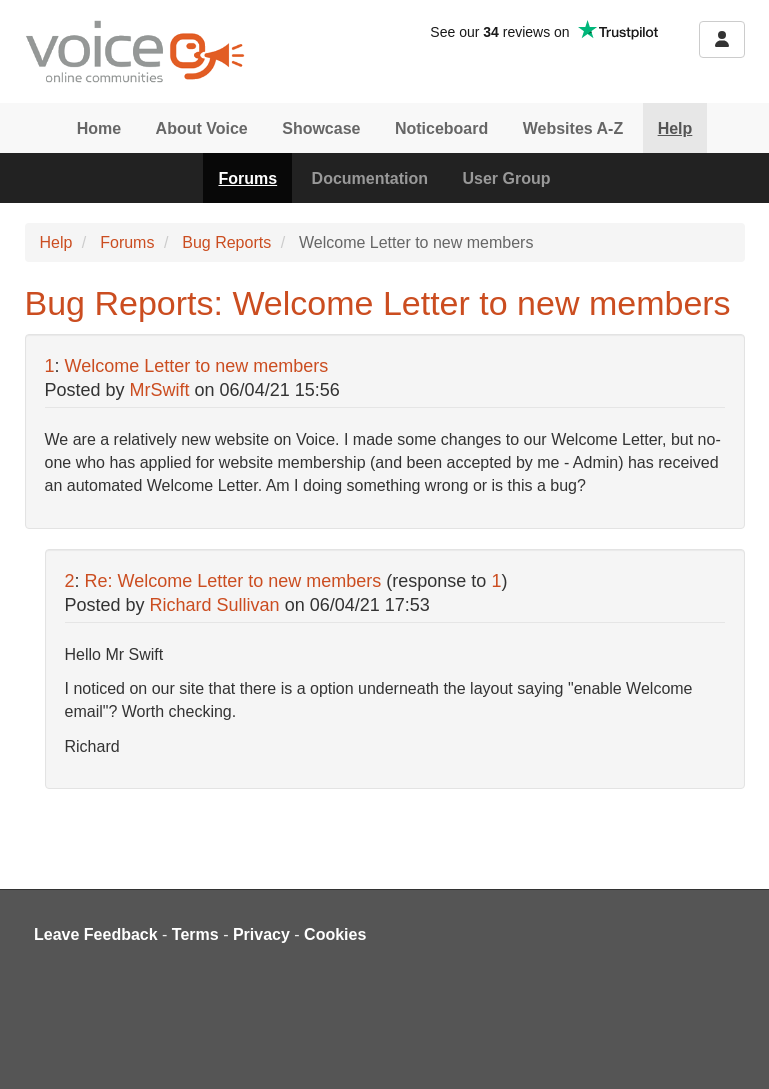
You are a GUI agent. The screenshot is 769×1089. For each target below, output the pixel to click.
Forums (247, 178)
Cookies (335, 934)
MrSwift (160, 390)
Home (99, 128)
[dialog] (731, 1049)
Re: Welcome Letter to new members (233, 581)
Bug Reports (226, 242)
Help (675, 128)
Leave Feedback (96, 934)
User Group (507, 178)
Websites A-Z (573, 128)
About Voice (202, 128)
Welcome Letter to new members (197, 366)
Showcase (321, 128)
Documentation (370, 178)
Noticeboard (441, 128)
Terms (195, 934)
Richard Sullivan (215, 605)
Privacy (261, 934)
